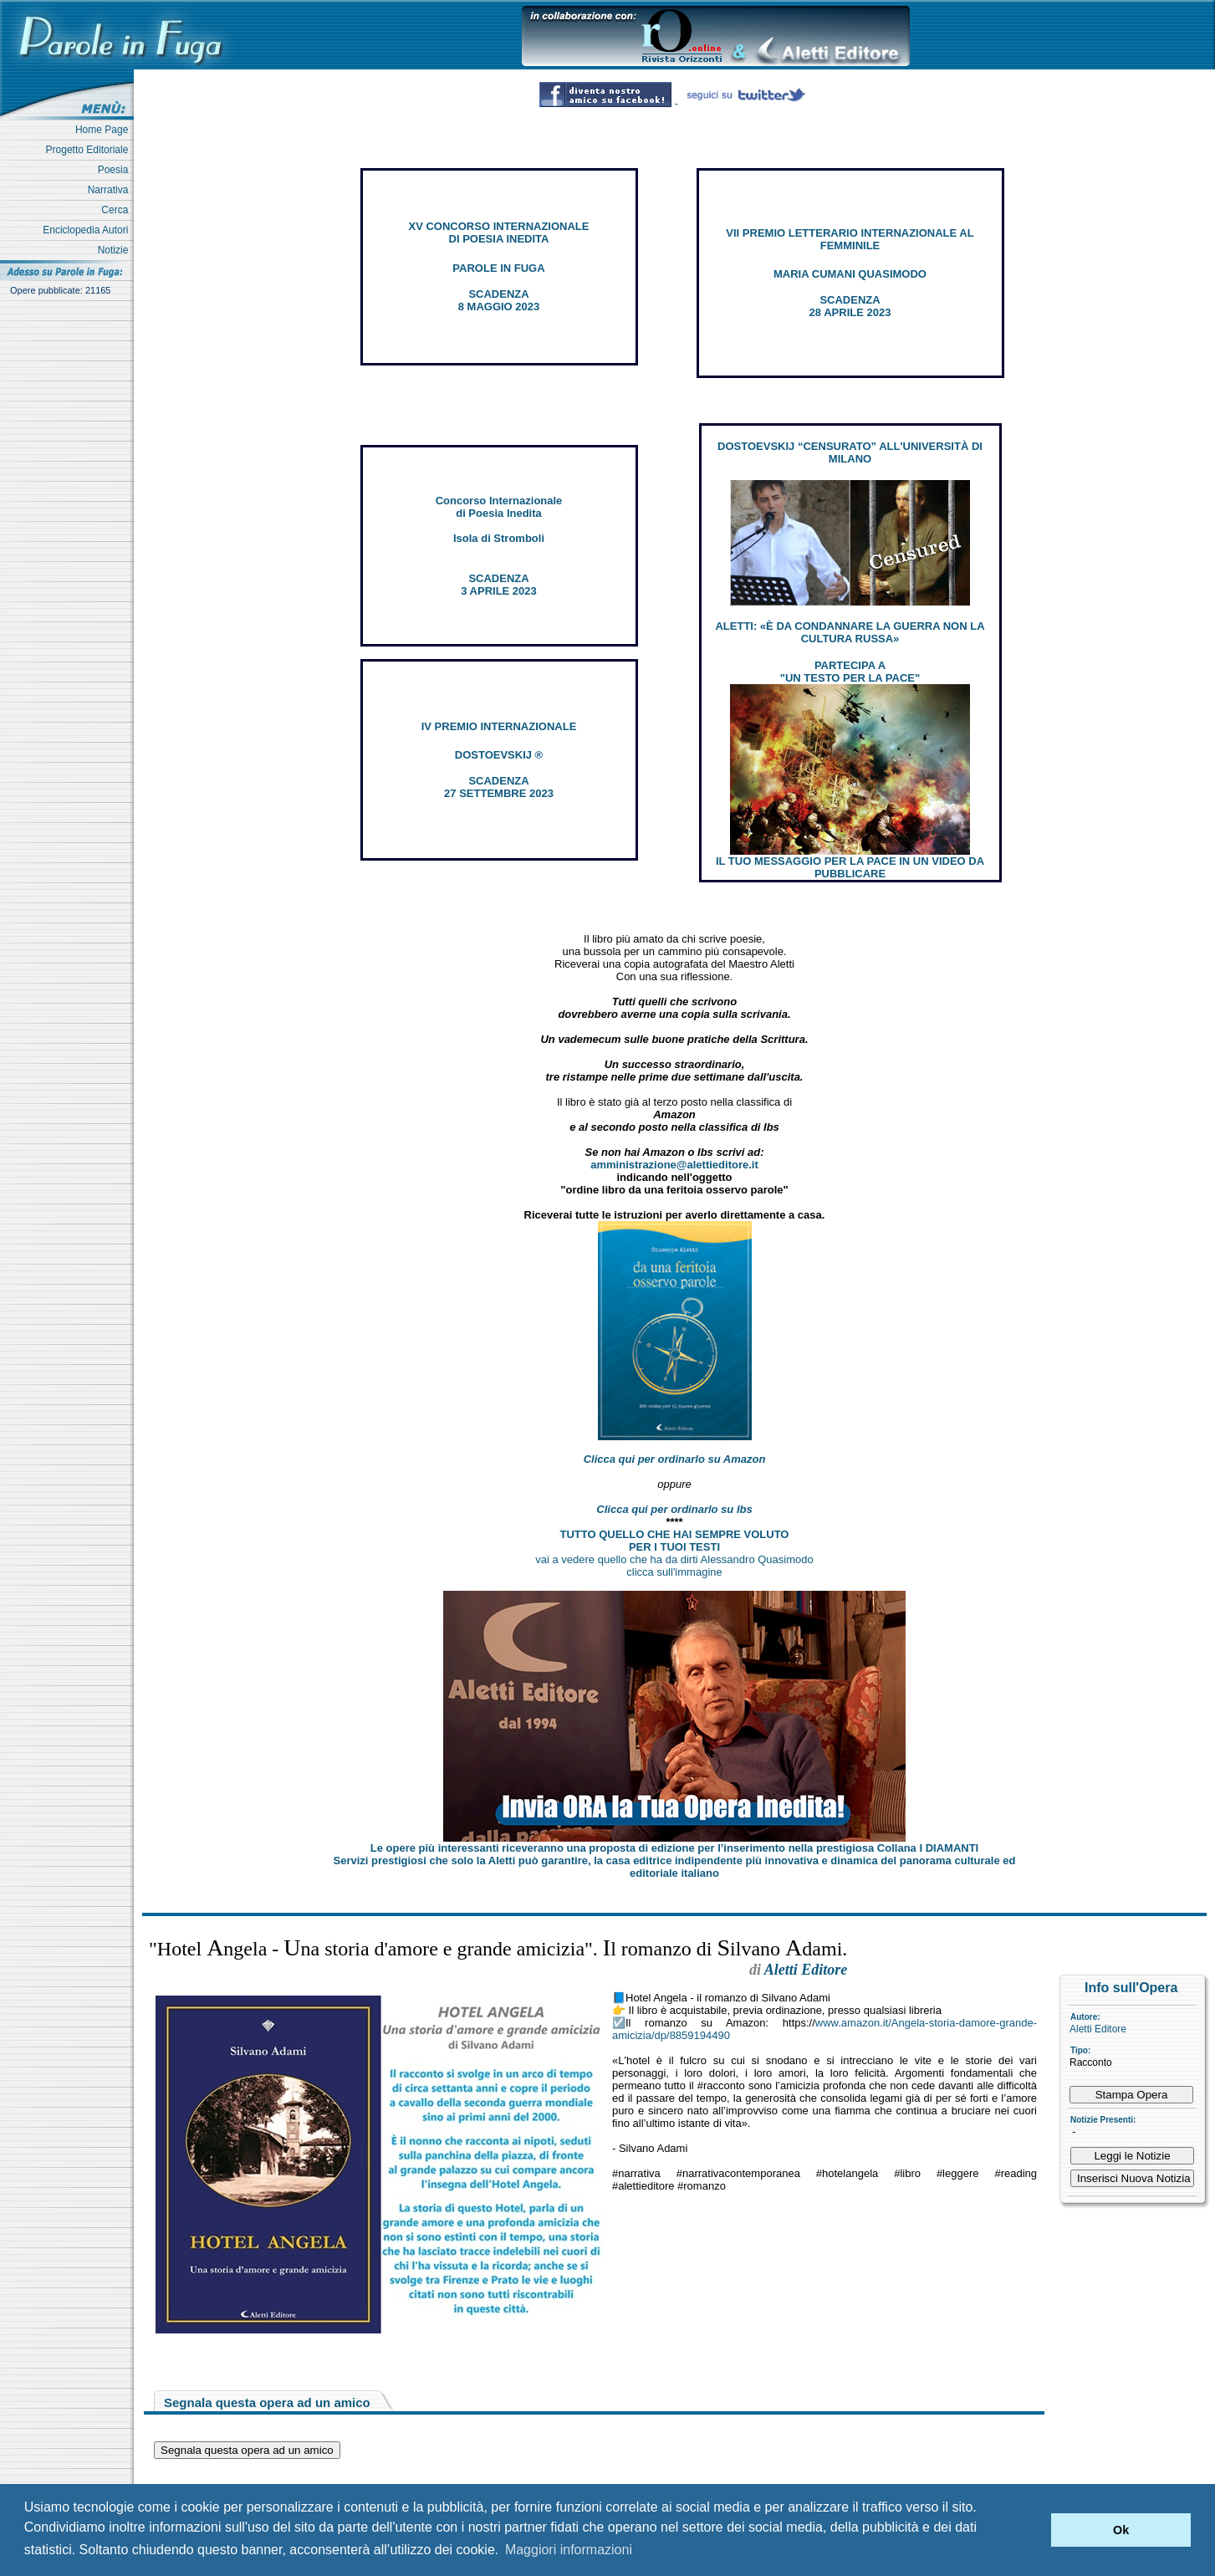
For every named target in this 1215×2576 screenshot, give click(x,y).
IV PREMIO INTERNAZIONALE (499, 726)
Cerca (117, 210)
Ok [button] (1121, 2530)
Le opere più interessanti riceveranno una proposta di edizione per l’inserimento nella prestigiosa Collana (674, 1848)
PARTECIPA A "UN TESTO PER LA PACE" (850, 671)
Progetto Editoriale (90, 150)
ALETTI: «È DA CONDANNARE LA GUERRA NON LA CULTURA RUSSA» (849, 632)
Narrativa (111, 190)
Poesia (116, 170)
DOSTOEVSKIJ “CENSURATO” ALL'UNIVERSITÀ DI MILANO (850, 452)
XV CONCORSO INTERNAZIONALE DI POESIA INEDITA (499, 232)
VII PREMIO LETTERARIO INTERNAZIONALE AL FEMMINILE (849, 239)
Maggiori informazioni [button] (568, 2550)
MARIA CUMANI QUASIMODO (850, 274)
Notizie (116, 250)
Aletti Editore (1098, 2029)
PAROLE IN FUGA (498, 268)
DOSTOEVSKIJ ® (499, 755)
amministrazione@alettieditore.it (674, 1164)
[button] (1034, 2530)
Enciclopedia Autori (88, 230)
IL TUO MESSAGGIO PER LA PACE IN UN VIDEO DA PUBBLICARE (850, 867)
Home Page (104, 129)
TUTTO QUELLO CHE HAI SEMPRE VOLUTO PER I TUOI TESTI (674, 1540)
